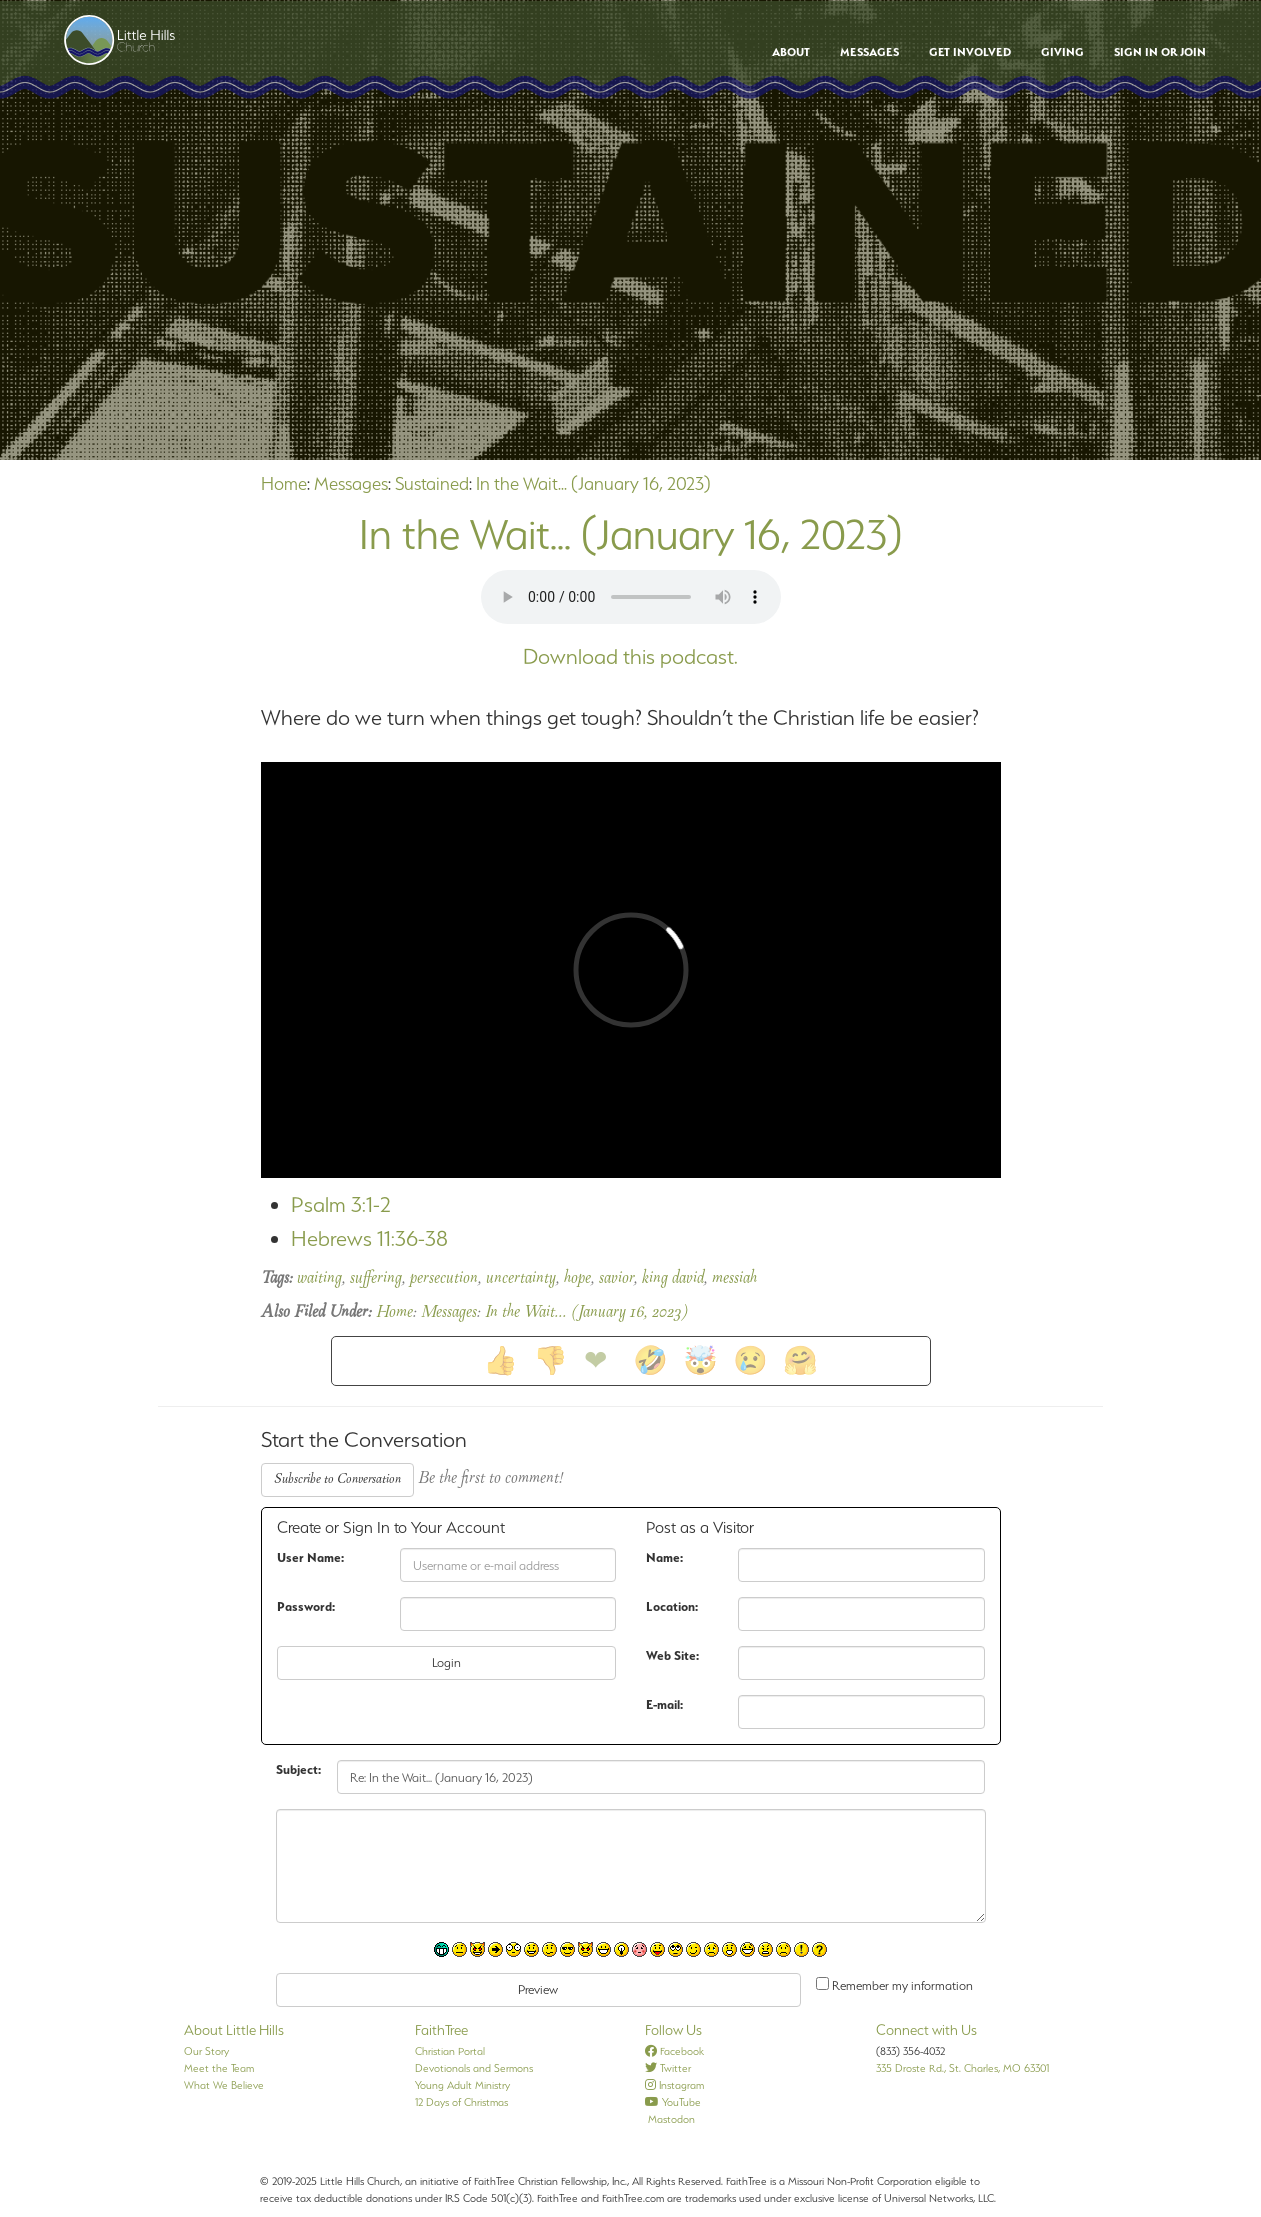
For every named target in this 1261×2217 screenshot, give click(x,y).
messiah (734, 1279)
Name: (664, 1557)
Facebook (674, 2051)
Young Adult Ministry (462, 2085)
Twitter (668, 2068)
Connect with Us (926, 2030)
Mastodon (670, 2119)
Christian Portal (450, 2051)
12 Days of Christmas (461, 2102)
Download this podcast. (630, 656)
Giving (1062, 52)
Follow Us (673, 2030)
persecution (444, 1279)
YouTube (673, 2102)
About (791, 52)
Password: (306, 1606)
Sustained (432, 483)
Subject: (298, 1769)
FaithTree (441, 2030)
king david (673, 1279)
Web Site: (672, 1655)
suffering (376, 1279)
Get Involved (970, 52)
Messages (869, 52)
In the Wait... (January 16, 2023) (593, 483)
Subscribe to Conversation (337, 1479)
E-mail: (664, 1704)
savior (616, 1279)
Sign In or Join (1160, 52)
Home (284, 483)
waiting (319, 1279)
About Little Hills (234, 2030)
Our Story (206, 2051)
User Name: (310, 1557)
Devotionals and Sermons (474, 2068)
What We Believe (224, 2085)
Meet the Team (219, 2068)
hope (577, 1279)
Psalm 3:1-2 (341, 1204)
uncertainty (521, 1279)
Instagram (674, 2085)
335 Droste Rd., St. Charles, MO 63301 (962, 2068)
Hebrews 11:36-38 (369, 1238)
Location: (672, 1606)
